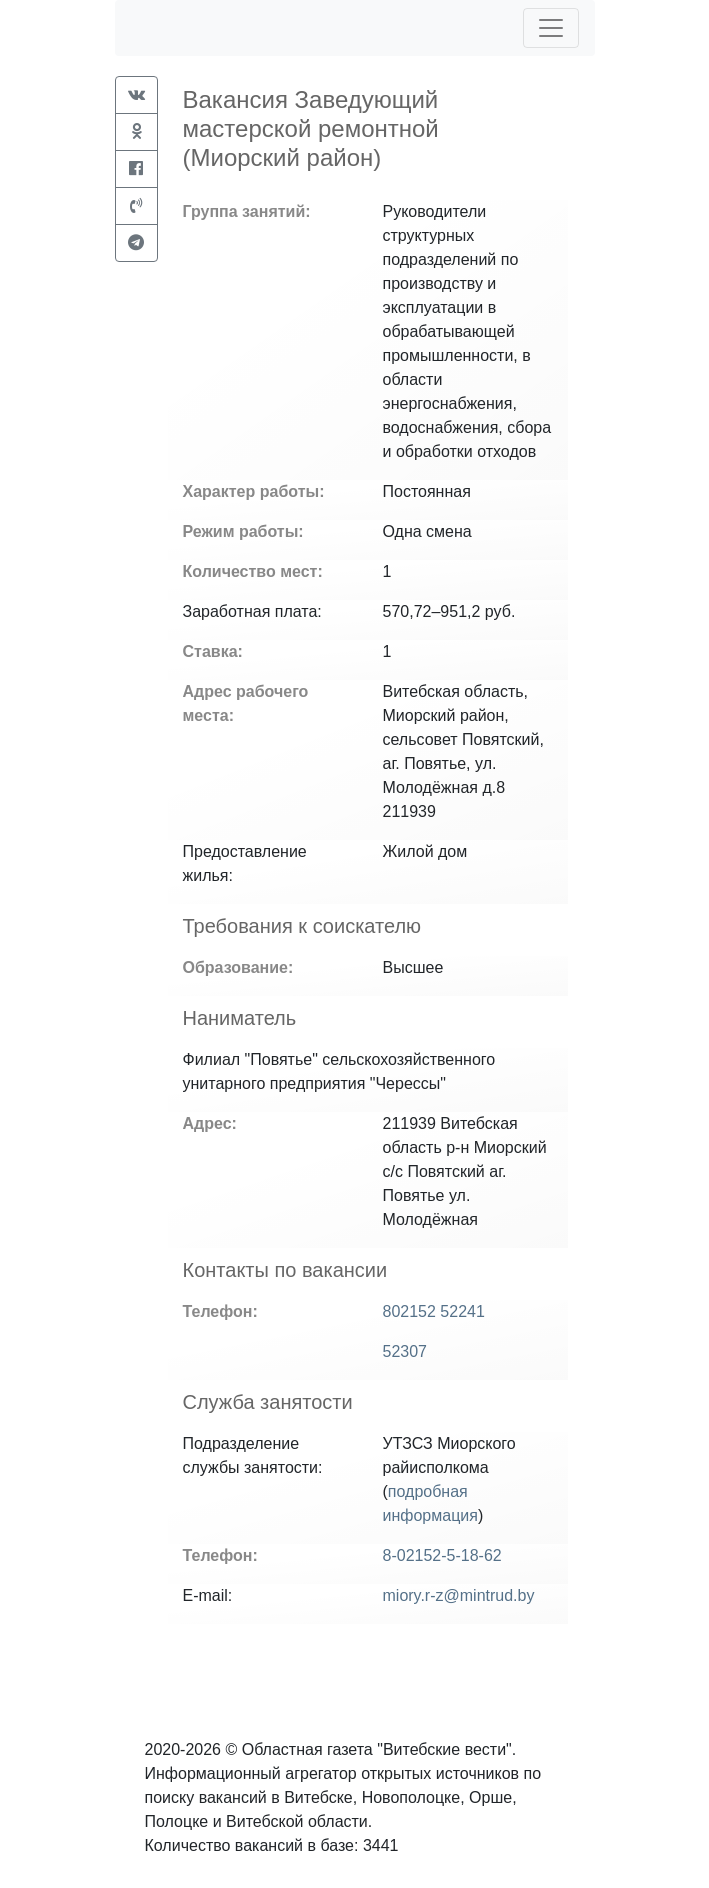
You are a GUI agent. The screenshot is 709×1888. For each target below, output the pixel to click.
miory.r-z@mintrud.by (459, 1595)
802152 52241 (434, 1311)
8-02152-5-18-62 (442, 1555)
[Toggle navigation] (551, 28)
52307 (405, 1351)
